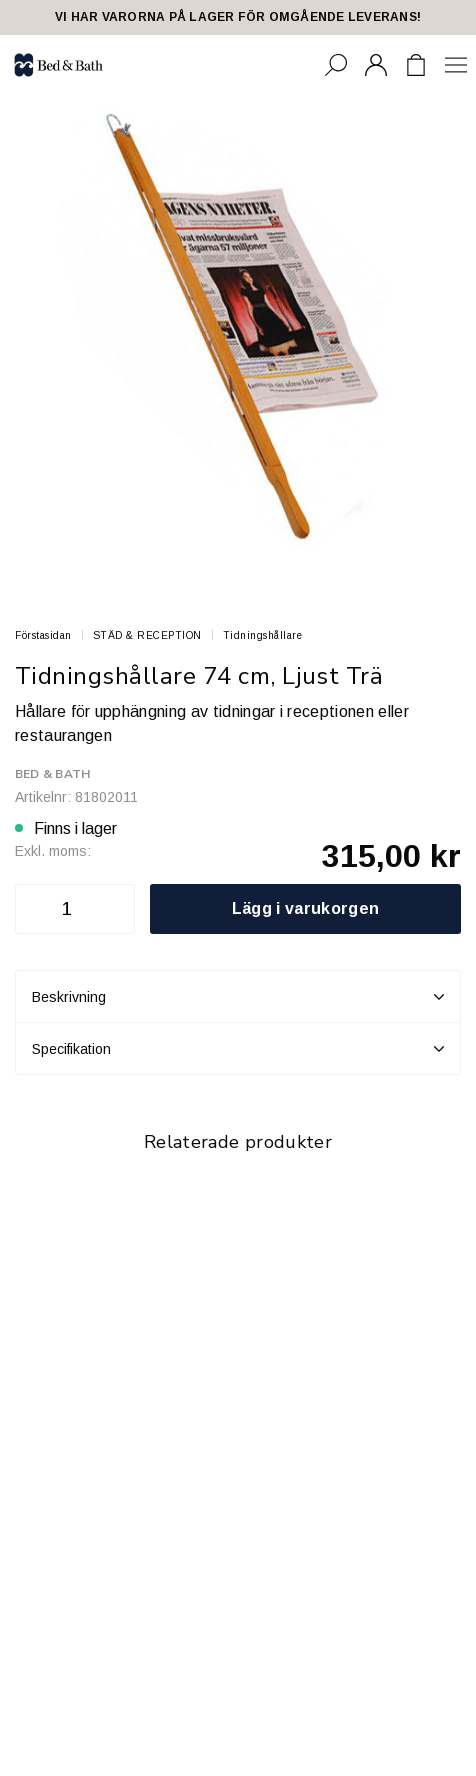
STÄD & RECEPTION (147, 635)
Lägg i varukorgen (305, 908)
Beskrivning (238, 997)
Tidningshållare (263, 635)
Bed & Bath (52, 774)
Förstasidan (43, 635)
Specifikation (238, 1049)
